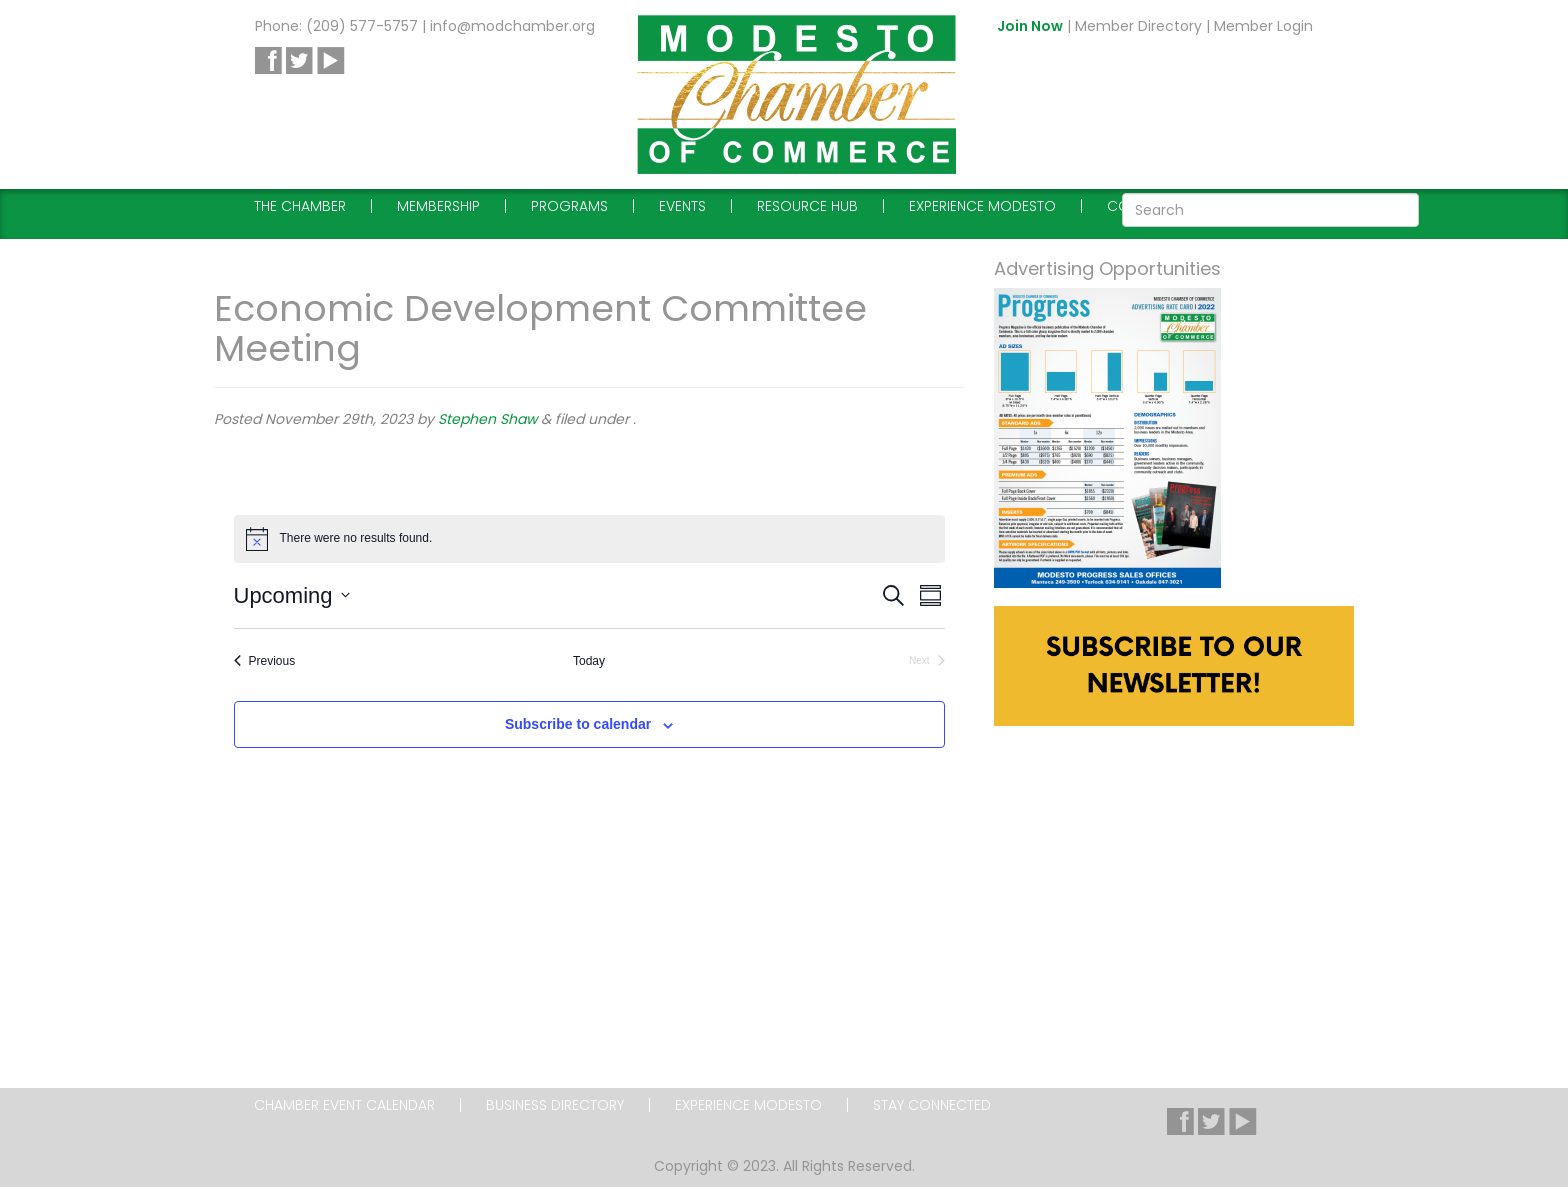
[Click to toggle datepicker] (292, 595)
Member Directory (1138, 26)
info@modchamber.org (512, 26)
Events (682, 206)
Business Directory (555, 1105)
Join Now (1030, 26)
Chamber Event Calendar (344, 1105)
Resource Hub (807, 206)
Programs (569, 206)
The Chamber (300, 206)
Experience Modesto (982, 206)
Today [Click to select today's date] (589, 661)
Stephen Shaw (487, 419)
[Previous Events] (265, 661)
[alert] (589, 539)
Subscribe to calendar (578, 724)
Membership (438, 206)
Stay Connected (932, 1105)
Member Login (1263, 26)
